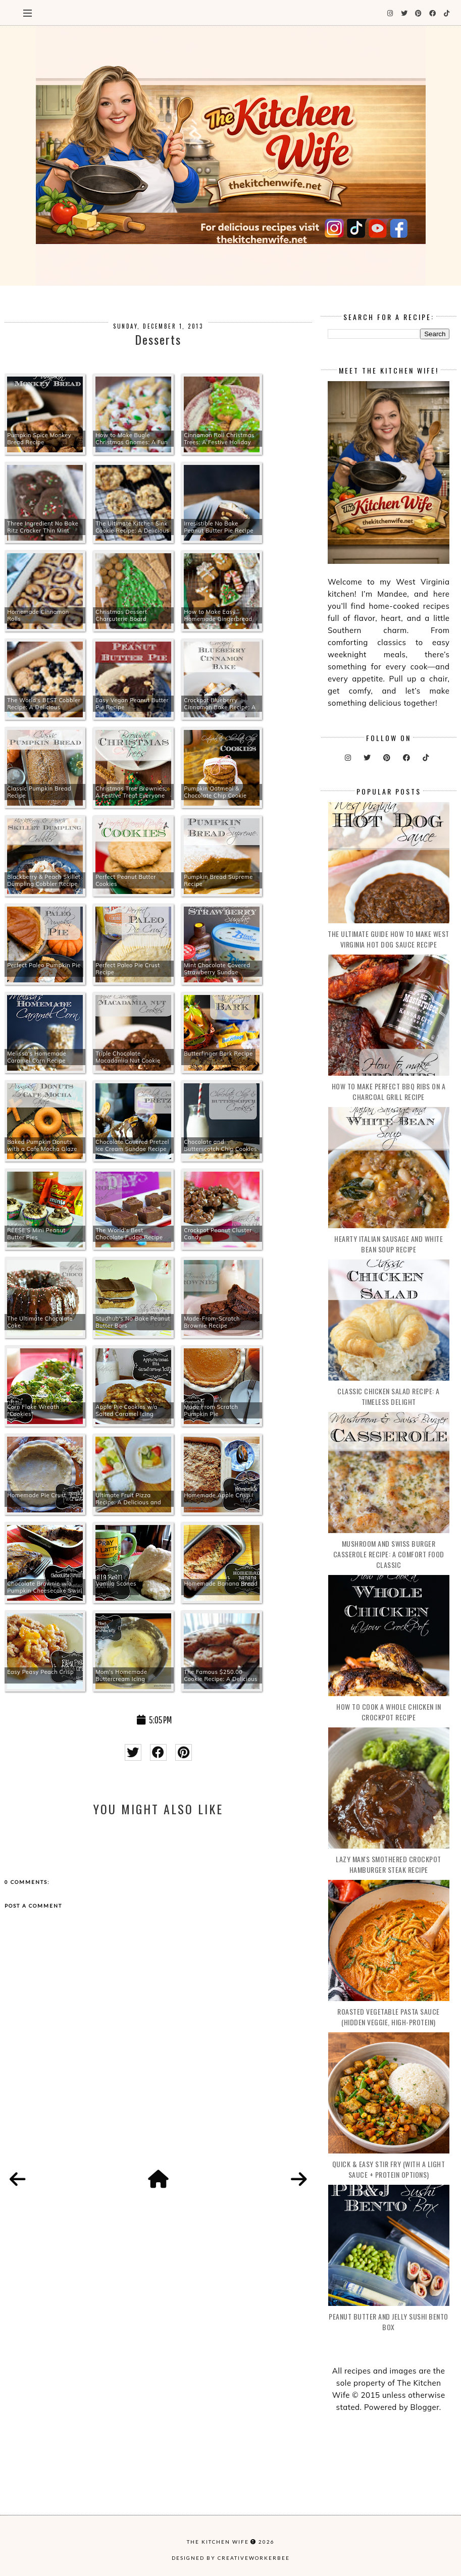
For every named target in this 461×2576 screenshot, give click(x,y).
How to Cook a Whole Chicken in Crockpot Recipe (388, 1711)
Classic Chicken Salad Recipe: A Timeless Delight (388, 1396)
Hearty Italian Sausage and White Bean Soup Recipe (388, 1243)
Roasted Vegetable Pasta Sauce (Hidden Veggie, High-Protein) (388, 2016)
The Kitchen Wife (218, 2542)
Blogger (425, 2407)
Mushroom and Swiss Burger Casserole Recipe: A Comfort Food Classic (388, 1554)
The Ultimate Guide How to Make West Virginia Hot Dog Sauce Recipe (388, 939)
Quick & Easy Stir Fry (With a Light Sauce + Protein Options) (388, 2169)
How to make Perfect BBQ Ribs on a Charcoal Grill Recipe (389, 1091)
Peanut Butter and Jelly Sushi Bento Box (388, 2321)
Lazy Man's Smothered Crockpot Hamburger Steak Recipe (388, 1864)
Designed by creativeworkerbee (231, 2558)
